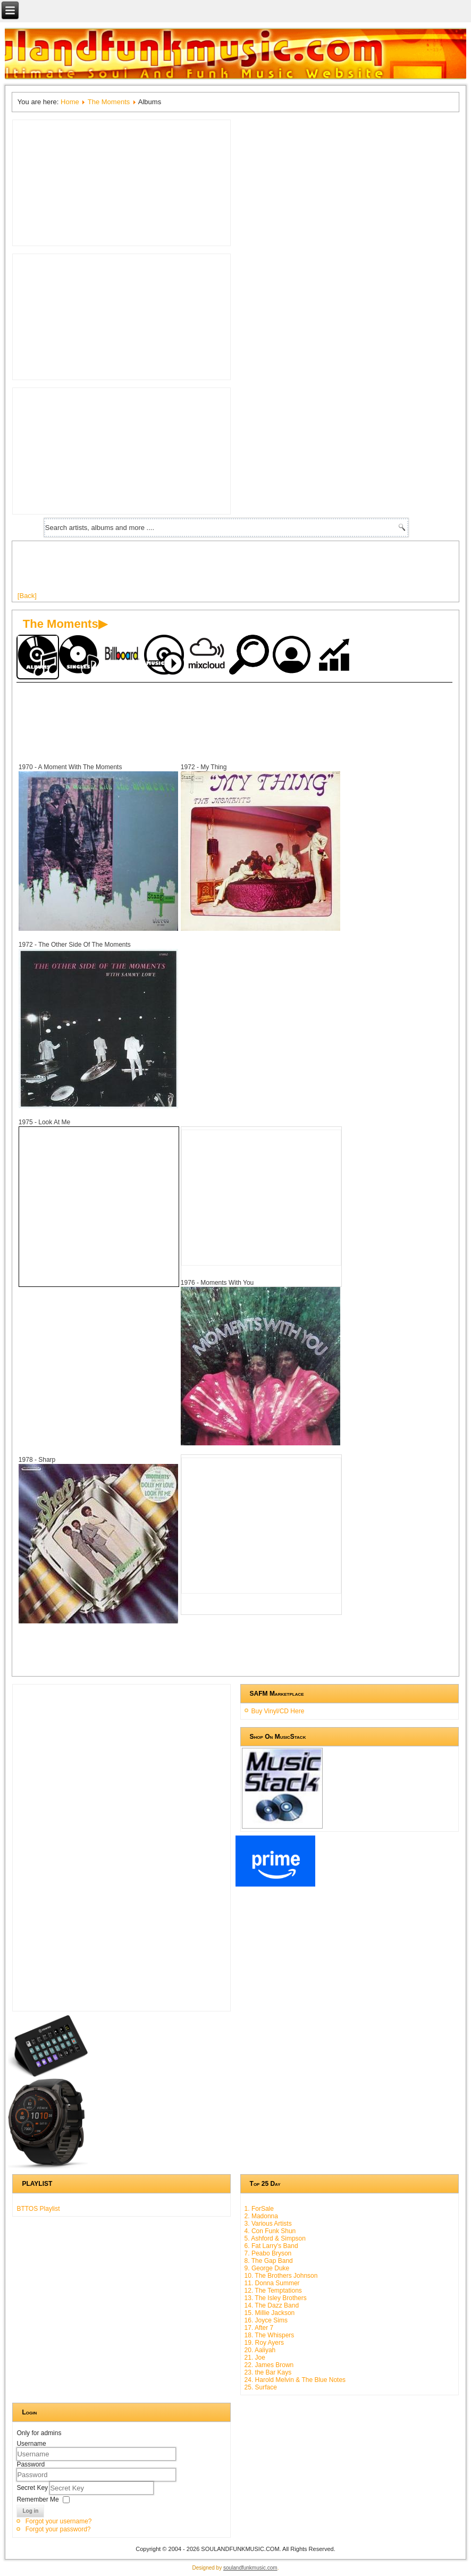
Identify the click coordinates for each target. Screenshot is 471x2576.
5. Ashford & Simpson (275, 2238)
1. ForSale (259, 2208)
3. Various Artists (268, 2223)
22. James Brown (269, 2365)
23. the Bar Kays (268, 2372)
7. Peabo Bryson (268, 2253)
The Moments (109, 102)
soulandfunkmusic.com (250, 2568)
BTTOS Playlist (38, 2208)
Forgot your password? (58, 2529)
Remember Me (37, 2499)
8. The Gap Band (269, 2260)
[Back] (27, 596)
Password (30, 2464)
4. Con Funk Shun (270, 2231)
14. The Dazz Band (272, 2305)
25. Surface (261, 2387)
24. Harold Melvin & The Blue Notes (295, 2380)
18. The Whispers (270, 2335)
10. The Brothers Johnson (281, 2275)
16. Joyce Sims (266, 2320)
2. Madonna (261, 2216)
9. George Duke (267, 2268)
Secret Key (32, 2487)
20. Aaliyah (260, 2350)
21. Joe (255, 2357)
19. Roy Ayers (264, 2342)
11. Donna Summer (272, 2283)
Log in (30, 2511)
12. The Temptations (273, 2290)
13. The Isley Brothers (276, 2298)
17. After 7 (259, 2327)
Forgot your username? (59, 2521)
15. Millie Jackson (270, 2313)
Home (70, 102)
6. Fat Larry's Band (271, 2246)
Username (31, 2443)
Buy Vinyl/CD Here (278, 1711)
